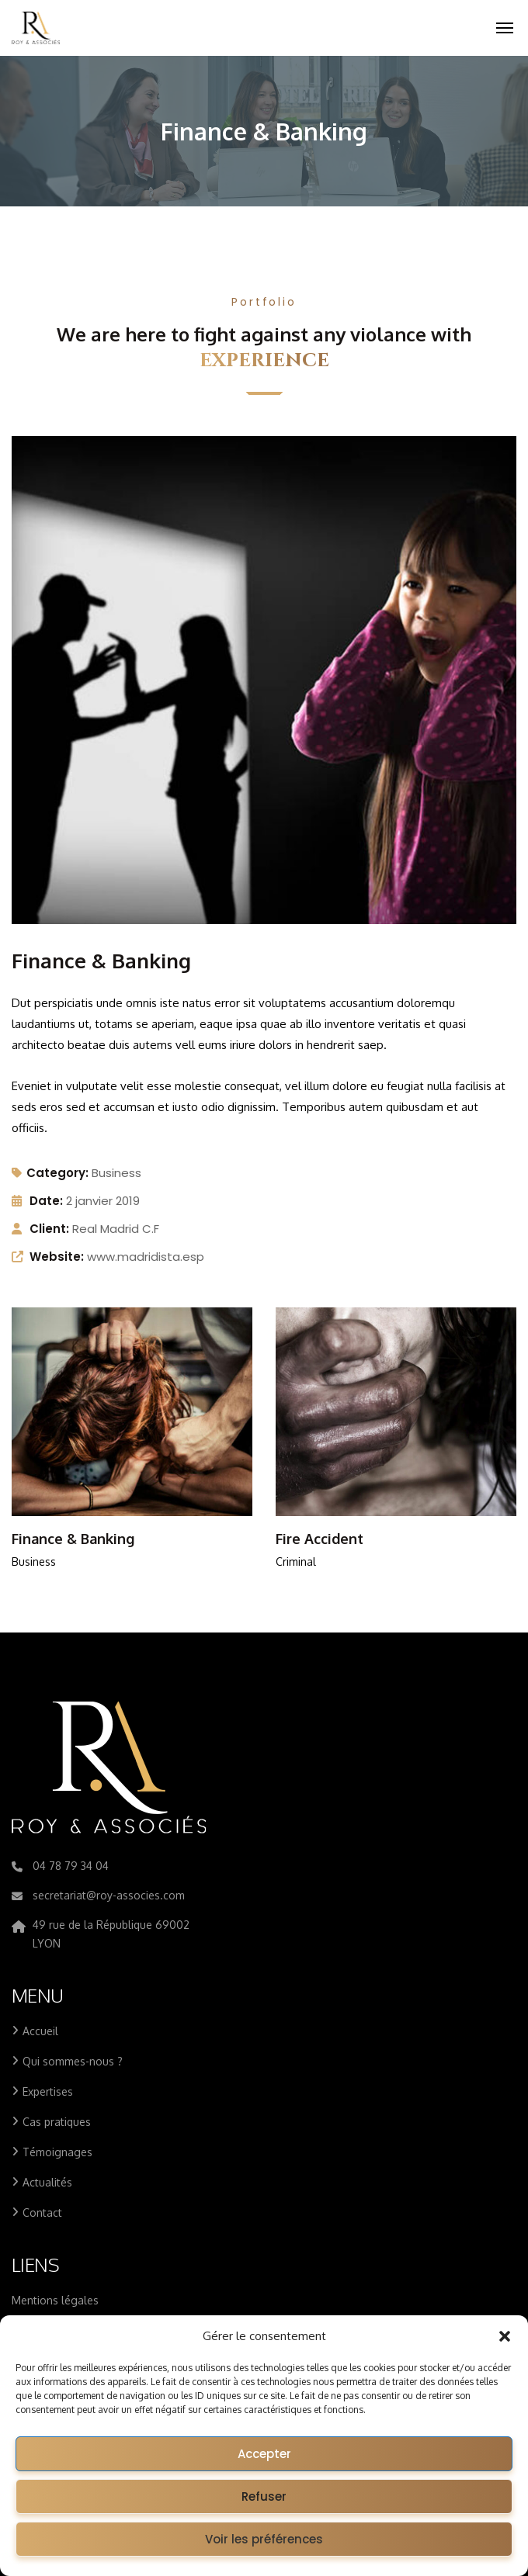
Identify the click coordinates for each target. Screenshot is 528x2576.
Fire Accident (319, 1538)
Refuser (264, 2496)
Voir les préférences (264, 2539)
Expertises (48, 2091)
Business (116, 1173)
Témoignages (57, 2152)
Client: (49, 1228)
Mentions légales (55, 2300)
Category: (50, 1173)
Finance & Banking (73, 1538)
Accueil (40, 2031)
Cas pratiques (57, 2121)
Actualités (47, 2182)
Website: (57, 1256)
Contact (42, 2212)
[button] (504, 2336)
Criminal (296, 1561)
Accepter (264, 2454)
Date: (46, 1201)
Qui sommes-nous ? (73, 2061)
